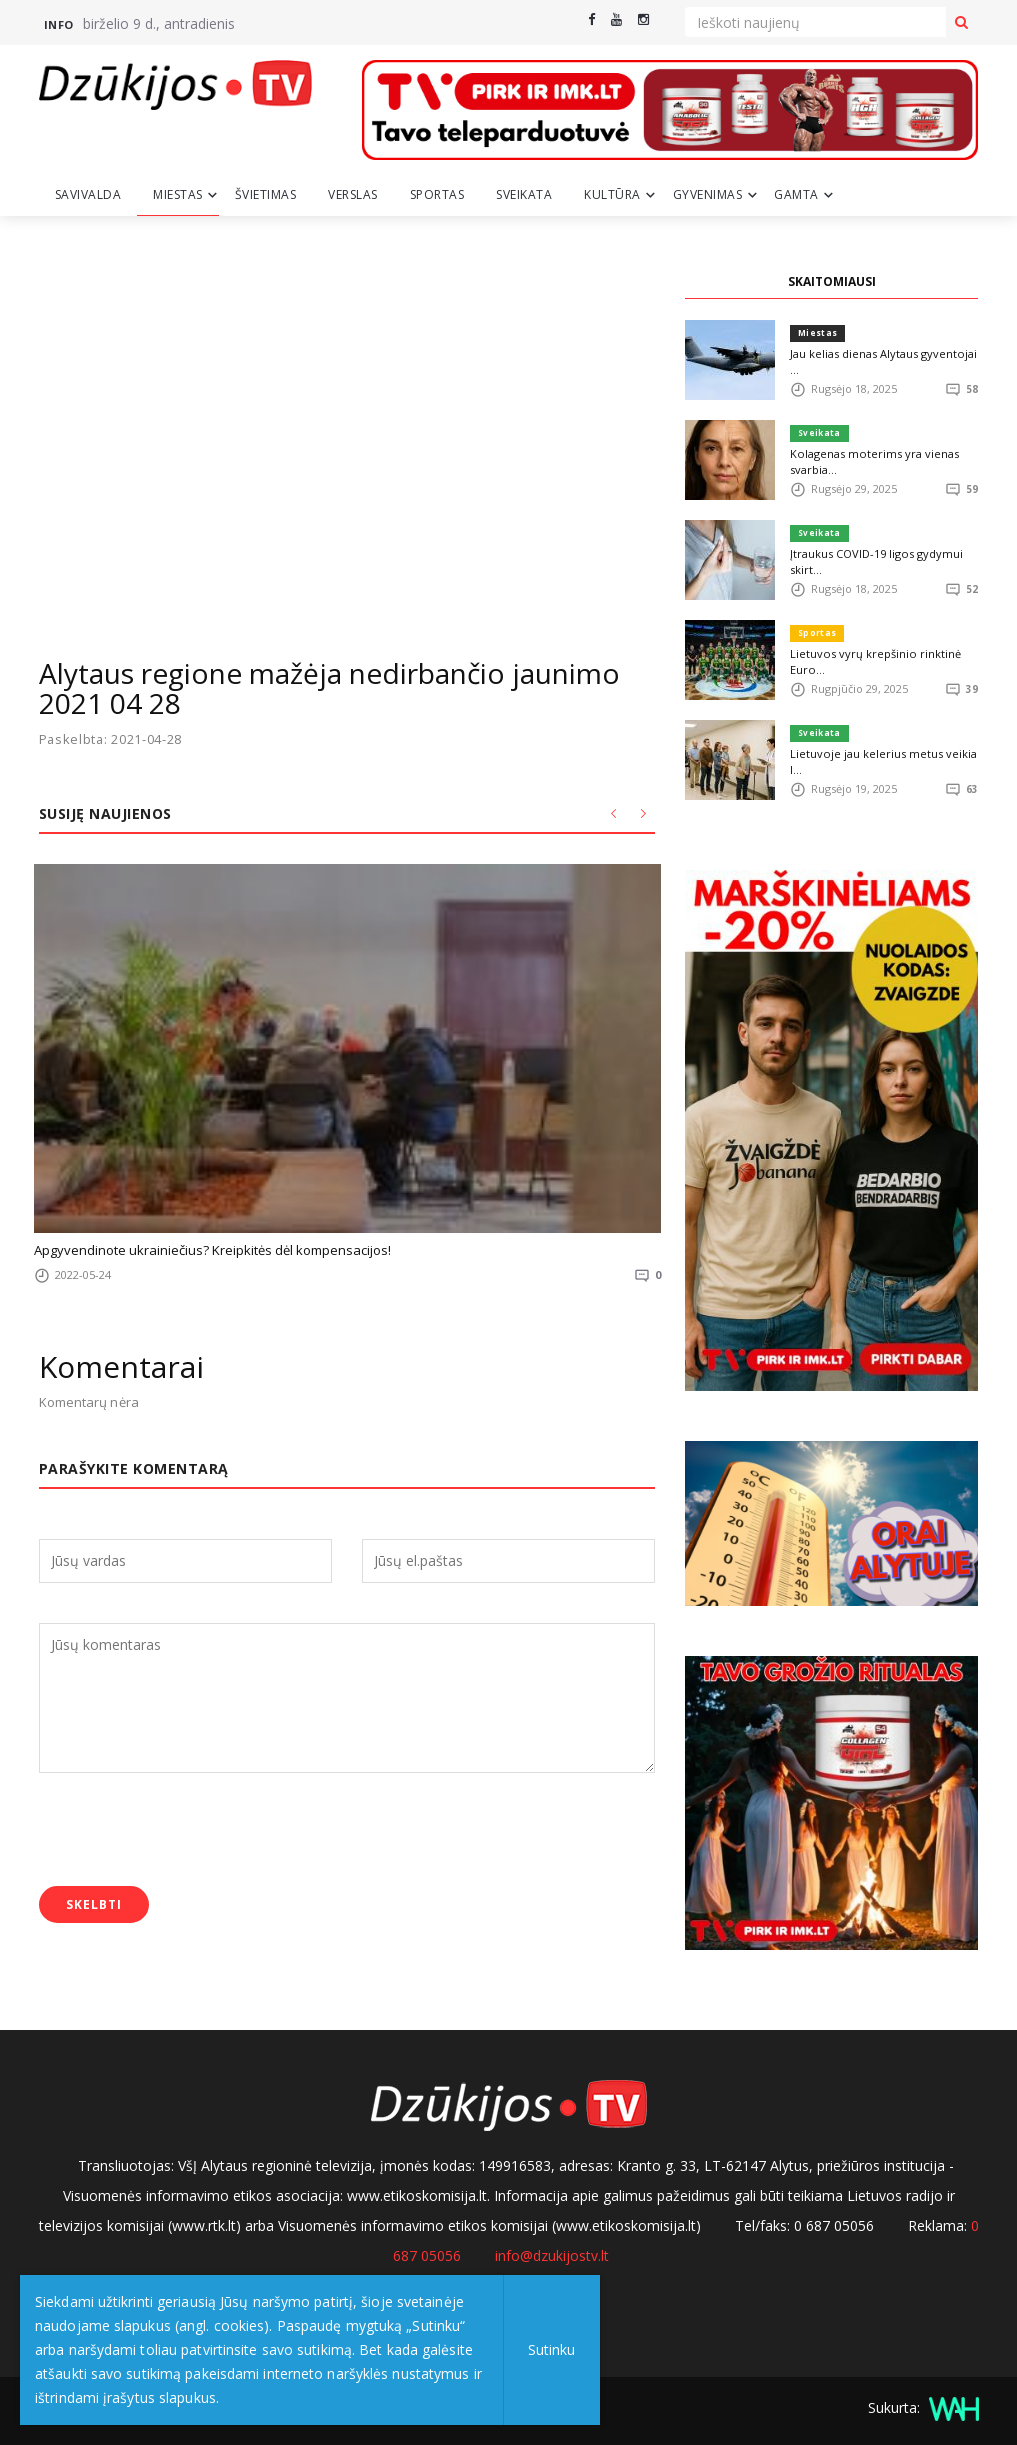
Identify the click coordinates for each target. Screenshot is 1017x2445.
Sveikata (524, 194)
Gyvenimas (708, 194)
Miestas (178, 194)
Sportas (437, 194)
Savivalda (88, 194)
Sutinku (551, 2349)
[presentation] (191, 1832)
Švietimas (266, 194)
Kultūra (612, 194)
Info (59, 24)
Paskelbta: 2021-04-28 (112, 739)
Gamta (796, 194)
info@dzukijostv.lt (552, 2255)
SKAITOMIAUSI (832, 281)
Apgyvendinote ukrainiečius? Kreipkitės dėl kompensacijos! (212, 1250)
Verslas (353, 194)
